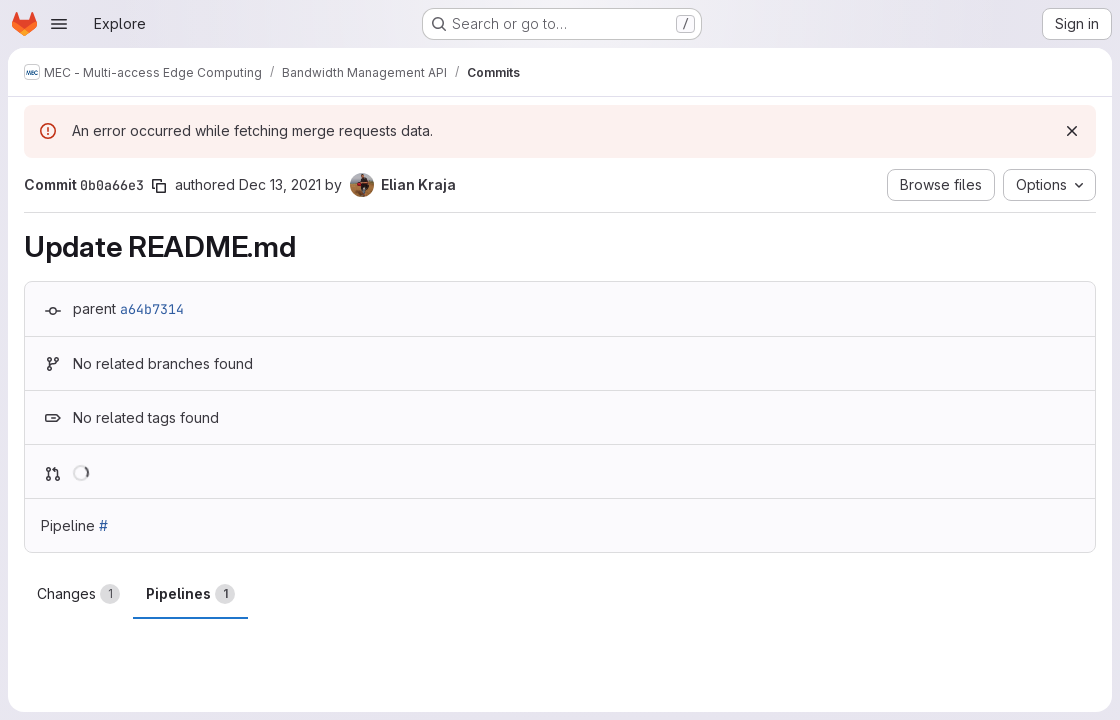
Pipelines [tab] (190, 594)
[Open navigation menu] (59, 24)
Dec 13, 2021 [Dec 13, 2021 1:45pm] (280, 184)
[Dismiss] (1072, 131)
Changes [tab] (78, 594)
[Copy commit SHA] (159, 186)
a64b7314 (152, 309)
